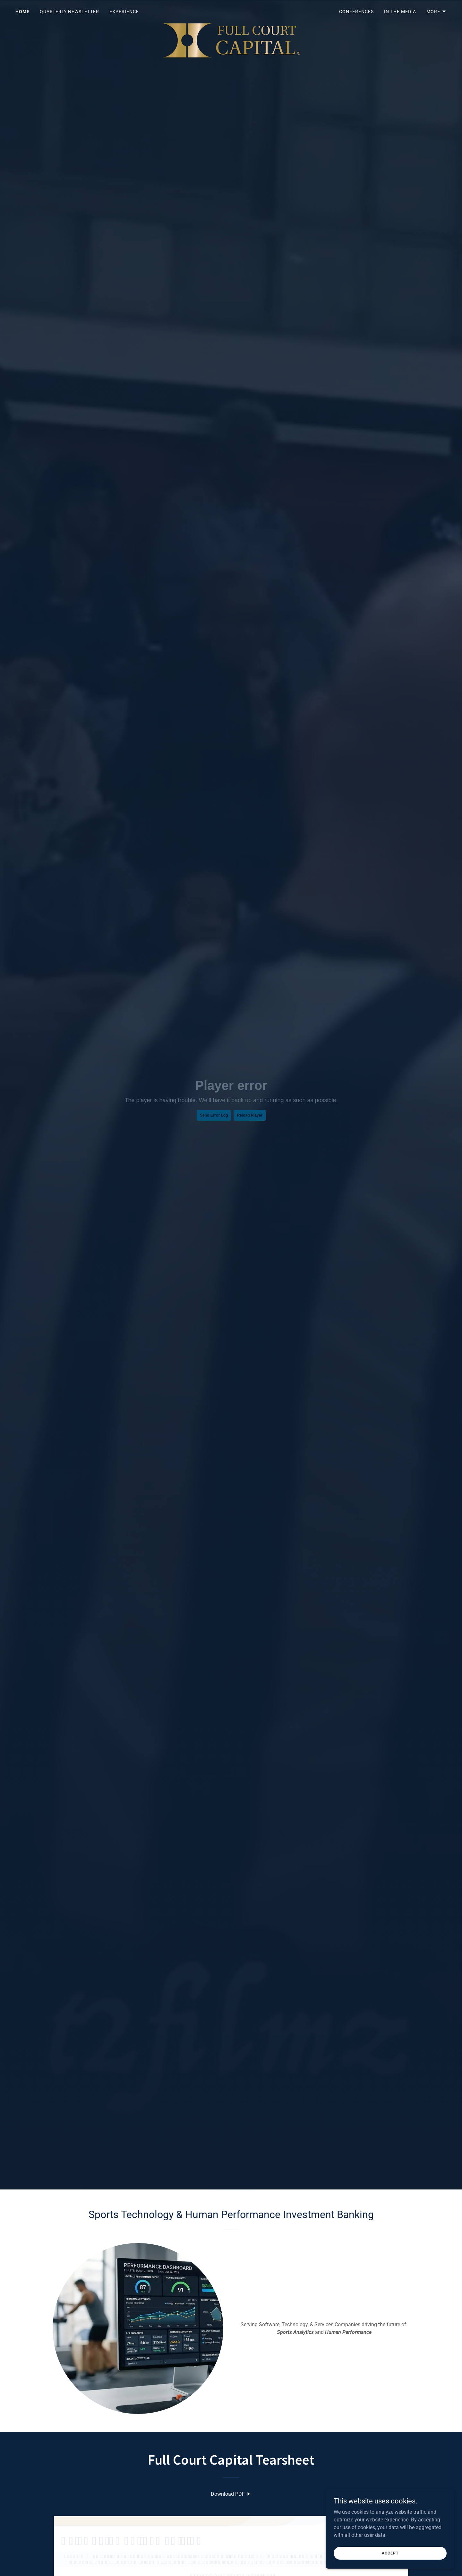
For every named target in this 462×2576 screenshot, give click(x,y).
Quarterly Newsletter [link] (69, 11)
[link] (231, 10)
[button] (436, 11)
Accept (390, 2553)
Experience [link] (124, 11)
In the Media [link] (400, 11)
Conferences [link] (356, 11)
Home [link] (22, 11)
